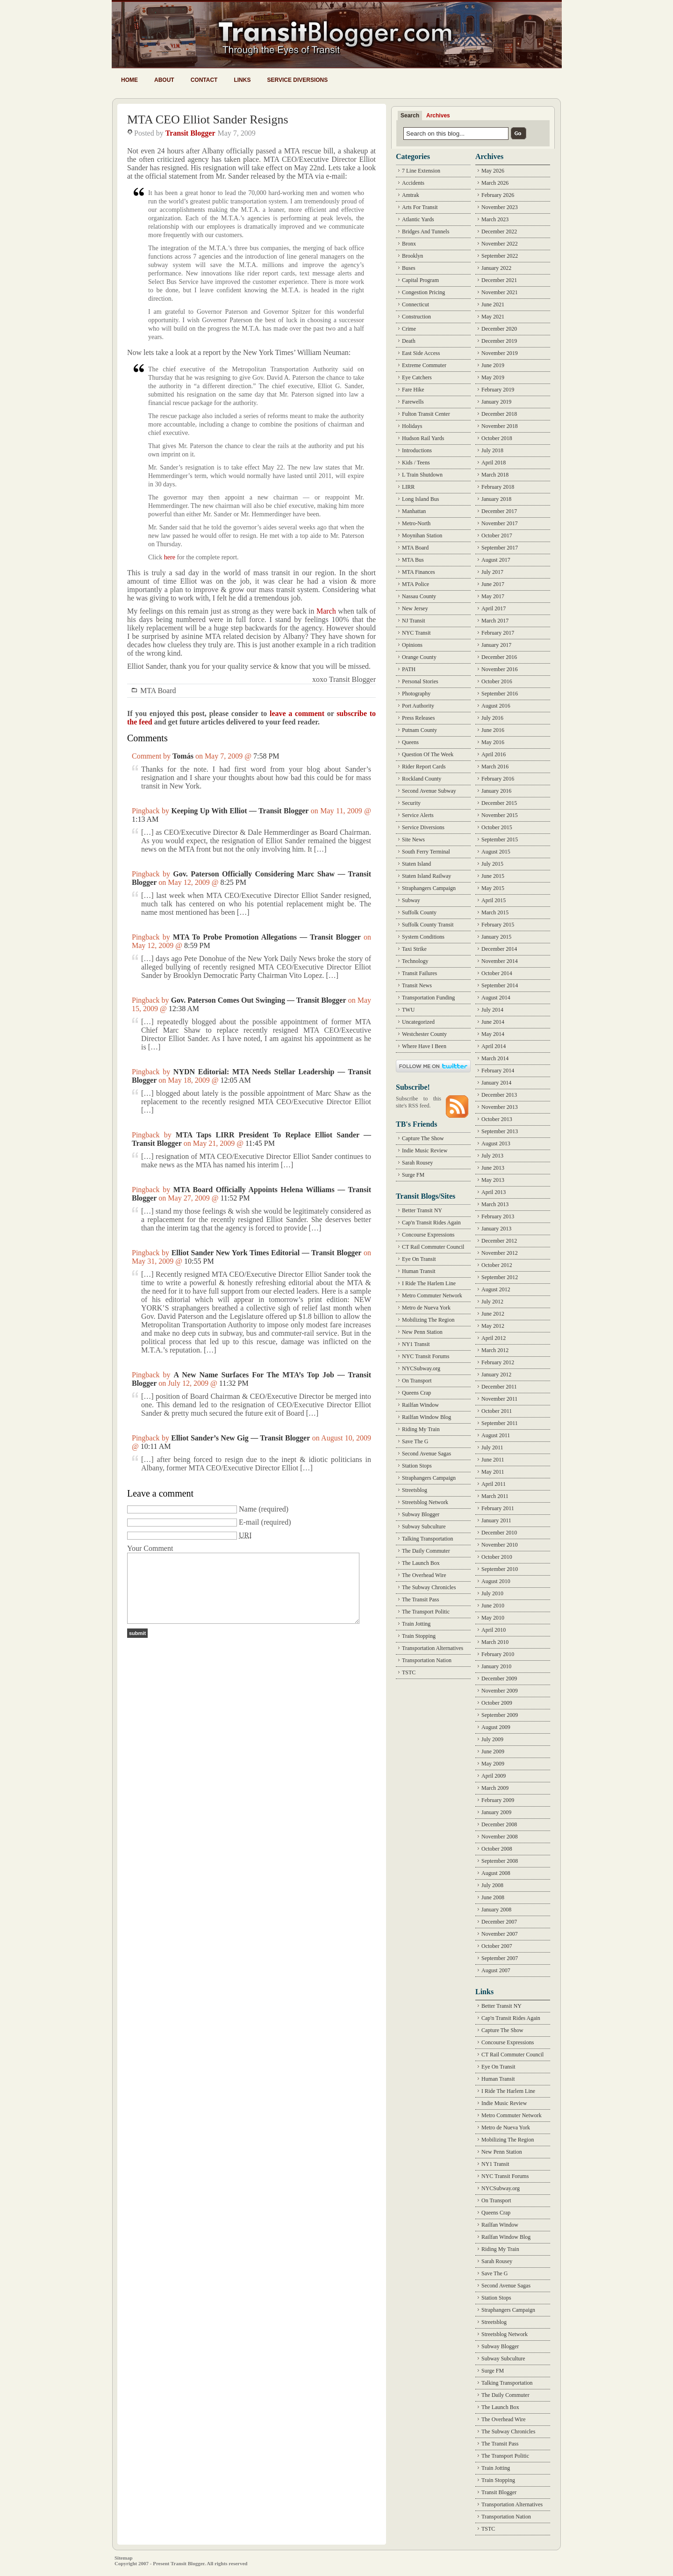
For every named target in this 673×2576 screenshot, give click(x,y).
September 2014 (499, 985)
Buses (408, 268)
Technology (415, 961)
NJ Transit (413, 620)
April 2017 (493, 608)
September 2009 (499, 1715)
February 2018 (497, 487)
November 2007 (499, 1934)
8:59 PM (197, 945)
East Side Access (421, 353)
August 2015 (495, 851)
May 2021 (492, 316)
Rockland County (421, 778)
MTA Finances (418, 572)
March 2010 (494, 1642)
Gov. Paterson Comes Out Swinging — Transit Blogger (258, 1000)
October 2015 (496, 827)
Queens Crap (416, 1392)
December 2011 (499, 1386)
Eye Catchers (417, 377)
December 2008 (499, 1824)
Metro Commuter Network (432, 1295)
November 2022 (499, 243)
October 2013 (496, 1119)
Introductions (417, 450)
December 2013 (499, 1095)
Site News (413, 839)
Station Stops (417, 1465)
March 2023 (494, 219)
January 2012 (496, 1374)
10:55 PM (199, 1261)
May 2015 (492, 888)
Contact (204, 80)
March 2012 (494, 1350)
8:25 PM (233, 882)
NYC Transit (416, 633)
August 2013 (495, 1143)
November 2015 (499, 815)
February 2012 (497, 1362)
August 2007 (495, 1970)
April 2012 (493, 1338)
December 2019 (499, 341)
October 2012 (496, 1265)
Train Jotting (416, 1624)
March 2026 (494, 183)
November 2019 (499, 353)
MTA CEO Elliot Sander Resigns (207, 119)
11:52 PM (235, 1198)
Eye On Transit (419, 1259)
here (169, 557)
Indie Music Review (424, 1150)
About (164, 80)
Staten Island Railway (426, 876)
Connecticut (415, 304)
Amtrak (410, 195)
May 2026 (492, 170)
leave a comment (297, 713)
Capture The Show (423, 1138)
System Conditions (423, 936)
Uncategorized (418, 1022)
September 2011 (499, 1423)
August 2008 (495, 1873)
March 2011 (494, 1496)
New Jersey (415, 608)
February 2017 (497, 633)
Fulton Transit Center (426, 414)
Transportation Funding (428, 997)
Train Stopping (419, 1636)
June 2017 (492, 584)
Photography (416, 693)
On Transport (417, 1380)
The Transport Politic (426, 1611)
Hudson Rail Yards (423, 438)
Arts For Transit (420, 207)
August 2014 (495, 997)
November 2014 (499, 961)
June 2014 (492, 1022)
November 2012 (499, 1253)
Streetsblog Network (425, 1502)
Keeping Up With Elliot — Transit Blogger (239, 811)
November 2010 (499, 1544)
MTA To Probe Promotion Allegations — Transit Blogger (267, 937)
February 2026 (497, 195)
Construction (416, 316)
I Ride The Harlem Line (429, 1283)
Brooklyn (412, 256)
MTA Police (415, 584)
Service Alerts (418, 815)
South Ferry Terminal (426, 851)
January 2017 (496, 645)
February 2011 (497, 1508)
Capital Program (420, 280)
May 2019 (492, 377)
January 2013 (496, 1228)
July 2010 (492, 1593)
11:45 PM (260, 1143)
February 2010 (497, 1654)
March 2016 (494, 766)
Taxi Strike (414, 949)
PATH (408, 669)
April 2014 (493, 1046)
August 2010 (495, 1581)
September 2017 (499, 547)
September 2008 (499, 1861)
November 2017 (499, 523)
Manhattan (414, 511)
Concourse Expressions (428, 1234)
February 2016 (497, 778)
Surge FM (413, 1175)
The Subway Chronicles (429, 1587)
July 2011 (492, 1447)
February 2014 (497, 1070)
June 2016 (492, 730)
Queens (410, 742)
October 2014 (496, 973)
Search (410, 115)
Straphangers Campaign (429, 888)
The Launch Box (421, 1563)
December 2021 (499, 280)
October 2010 (496, 1557)
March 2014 (494, 1058)
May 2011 (492, 1472)
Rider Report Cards (423, 766)
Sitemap (124, 2558)
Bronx (409, 243)
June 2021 (492, 304)
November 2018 (499, 426)
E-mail (249, 1522)
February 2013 (497, 1216)
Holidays (412, 426)
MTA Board (158, 691)
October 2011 (496, 1411)
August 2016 (495, 705)
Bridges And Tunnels (425, 231)
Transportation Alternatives (432, 1648)
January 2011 (496, 1520)
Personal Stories (420, 681)
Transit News (417, 985)
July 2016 (492, 718)
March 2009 (494, 1788)
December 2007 (499, 1921)
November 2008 (499, 1836)
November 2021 (499, 292)
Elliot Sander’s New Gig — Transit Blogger (240, 1438)
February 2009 (497, 1800)
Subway (411, 900)
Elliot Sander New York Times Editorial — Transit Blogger (267, 1253)
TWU (408, 1009)
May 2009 (492, 1763)
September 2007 (499, 1958)
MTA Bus (413, 560)
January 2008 (496, 1909)
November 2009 (499, 1690)
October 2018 (496, 438)
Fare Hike (413, 389)
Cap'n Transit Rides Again (431, 1222)
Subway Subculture (424, 1526)
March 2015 (494, 912)
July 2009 (492, 1739)
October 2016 (496, 681)
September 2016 (499, 693)
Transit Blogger (190, 133)
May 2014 (492, 1034)
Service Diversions (297, 80)
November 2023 (499, 207)
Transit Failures (419, 973)
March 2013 (494, 1204)
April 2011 (493, 1484)
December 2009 (499, 1678)
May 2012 (492, 1326)
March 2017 (494, 620)
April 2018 (493, 462)
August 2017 (495, 560)
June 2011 (492, 1459)
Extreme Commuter (424, 365)
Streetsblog (414, 1490)
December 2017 (499, 511)
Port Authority (418, 705)
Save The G (415, 1441)
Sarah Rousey (417, 1162)
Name (248, 1509)
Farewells (413, 401)
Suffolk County (419, 912)
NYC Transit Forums (425, 1356)
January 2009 (496, 1812)
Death (408, 341)
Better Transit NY (422, 1210)
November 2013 (499, 1107)
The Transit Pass (420, 1599)
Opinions (412, 645)
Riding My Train (421, 1429)
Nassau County (419, 596)
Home (129, 80)
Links (242, 80)
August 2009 (495, 1727)
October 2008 (496, 1848)
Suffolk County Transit (427, 924)
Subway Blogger (420, 1514)
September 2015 (499, 839)
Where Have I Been (424, 1046)
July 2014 (492, 1009)
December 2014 (499, 949)
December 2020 (499, 329)
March (326, 611)
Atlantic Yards (418, 219)
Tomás (182, 756)
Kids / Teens (416, 462)
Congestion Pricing (423, 292)
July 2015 (492, 864)
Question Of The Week (427, 754)
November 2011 (499, 1399)
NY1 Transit (416, 1344)
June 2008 (492, 1897)
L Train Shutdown (422, 474)
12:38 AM (184, 1009)
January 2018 (496, 499)
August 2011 (495, 1435)
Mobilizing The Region (428, 1320)
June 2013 (492, 1168)
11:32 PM (234, 1383)
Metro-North (416, 523)
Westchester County (424, 1034)
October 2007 (496, 1946)
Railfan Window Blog (426, 1417)
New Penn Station (422, 1332)
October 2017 (496, 535)
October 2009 (496, 1703)
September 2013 (499, 1131)
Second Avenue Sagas (426, 1453)
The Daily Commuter (426, 1551)
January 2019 (496, 401)
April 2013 (493, 1192)
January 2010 (496, 1666)
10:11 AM (156, 1446)
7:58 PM (266, 756)
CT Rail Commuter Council (433, 1247)
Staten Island (416, 864)
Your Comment (150, 1548)
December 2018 (499, 414)
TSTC (408, 1672)
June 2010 (492, 1605)
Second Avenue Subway (429, 791)
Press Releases (418, 718)
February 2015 (497, 924)
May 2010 (492, 1617)
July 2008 (492, 1885)
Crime (409, 329)
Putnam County (419, 730)
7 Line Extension (421, 170)
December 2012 (499, 1240)
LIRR (408, 487)
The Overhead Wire (424, 1575)
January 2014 (496, 1082)
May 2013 (492, 1180)
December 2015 (499, 803)
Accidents (413, 183)
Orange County (419, 657)
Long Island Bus (420, 499)
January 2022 (496, 268)
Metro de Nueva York (426, 1307)
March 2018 (494, 474)
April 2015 (493, 900)
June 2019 (492, 365)
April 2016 (493, 754)
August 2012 (495, 1289)
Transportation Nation (426, 1660)
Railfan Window (420, 1405)
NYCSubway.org (421, 1368)
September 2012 (499, 1277)
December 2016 (499, 657)
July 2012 (492, 1301)
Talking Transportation (427, 1538)
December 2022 (499, 231)
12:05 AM (235, 1080)
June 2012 (492, 1313)
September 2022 (499, 256)
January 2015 (496, 936)
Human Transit (419, 1271)
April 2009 (493, 1776)
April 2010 (493, 1630)
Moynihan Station (422, 535)
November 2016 (499, 669)
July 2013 (492, 1155)
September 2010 (499, 1569)
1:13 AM (145, 819)
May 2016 (492, 742)
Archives (438, 115)
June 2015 (492, 876)
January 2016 (496, 791)
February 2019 (497, 389)
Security (411, 803)
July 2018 (492, 450)
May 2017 (492, 596)
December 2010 (499, 1532)
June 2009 (492, 1751)
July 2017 (492, 572)
